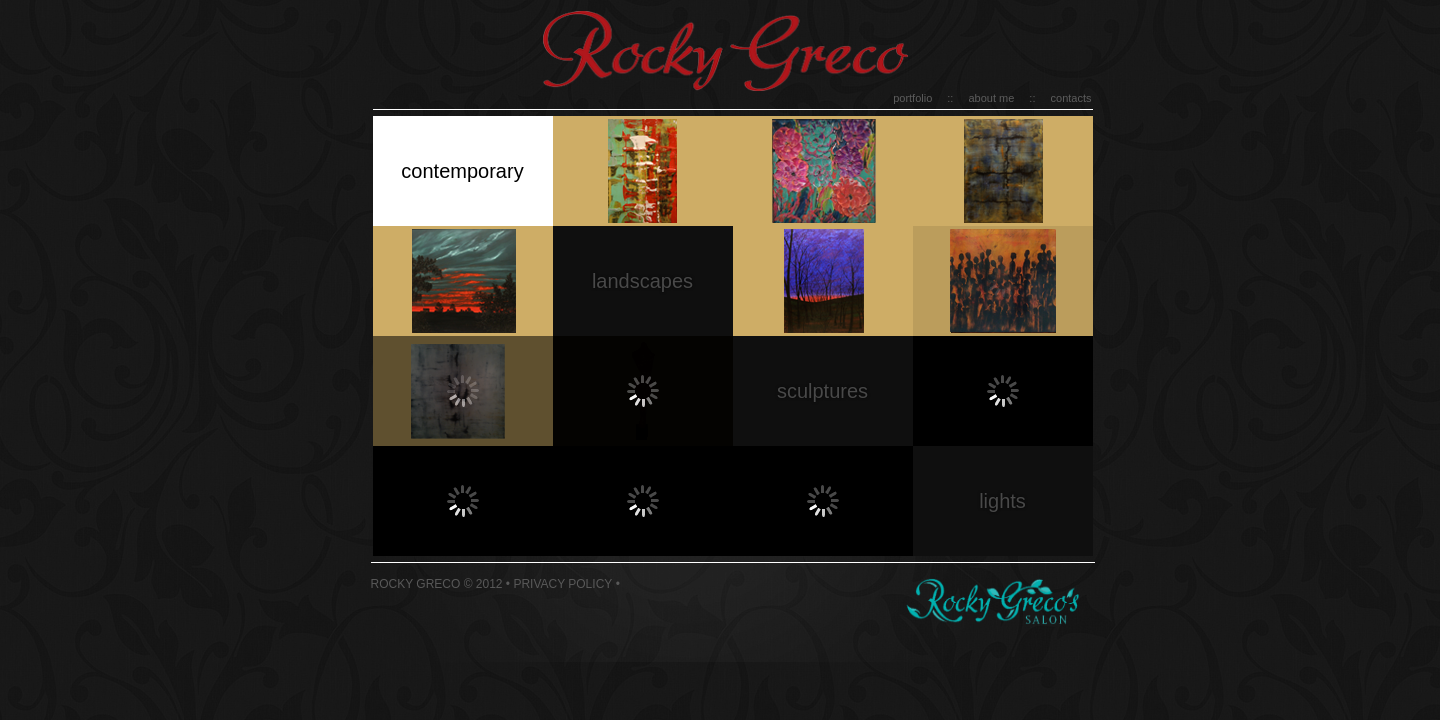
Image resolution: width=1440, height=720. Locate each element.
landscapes (642, 281)
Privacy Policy (562, 584)
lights (1002, 501)
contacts (1071, 98)
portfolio (912, 98)
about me (991, 98)
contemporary (462, 171)
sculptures (822, 391)
